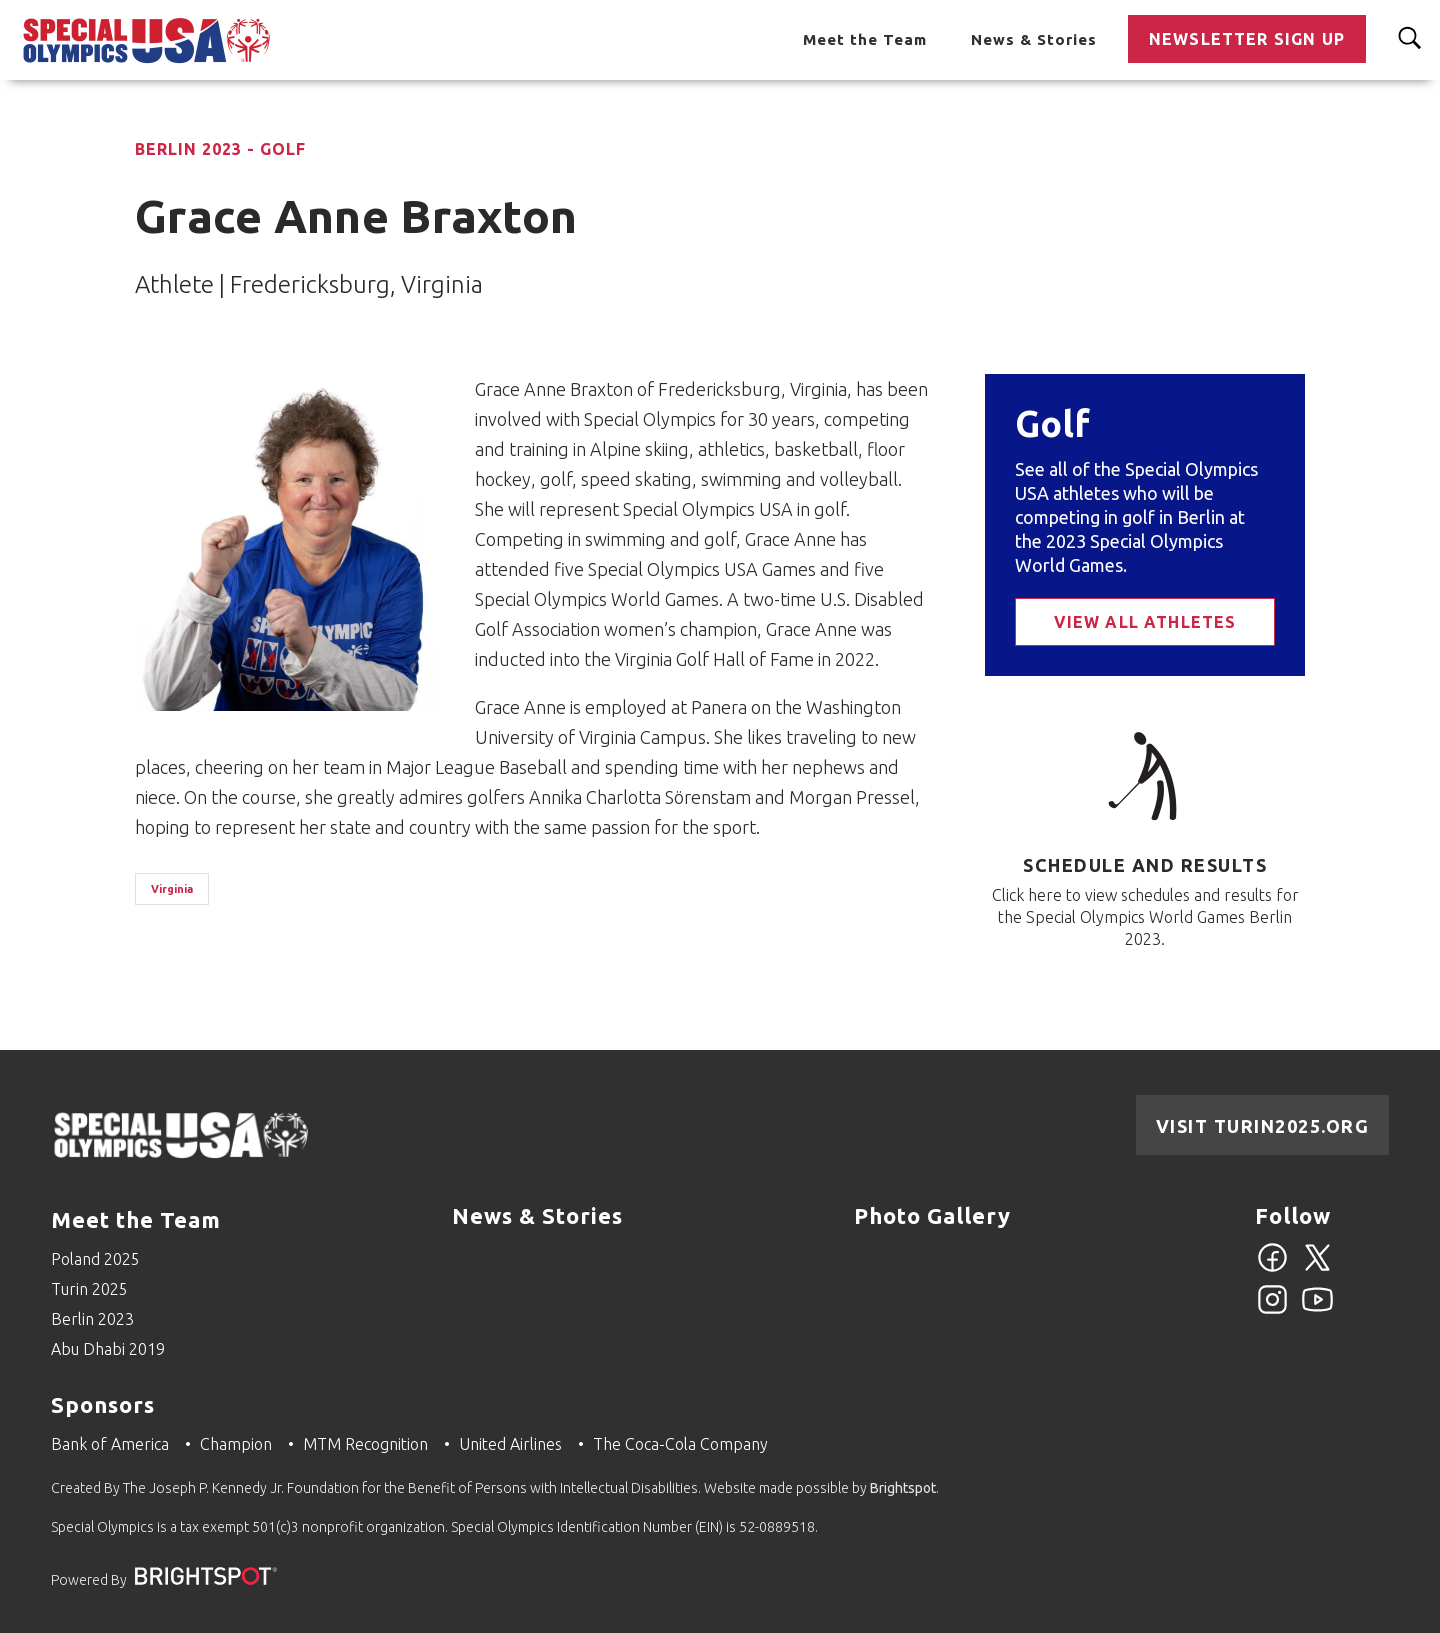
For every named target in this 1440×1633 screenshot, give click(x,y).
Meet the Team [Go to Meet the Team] (865, 39)
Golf (1052, 423)
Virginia (172, 889)
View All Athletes (1145, 622)
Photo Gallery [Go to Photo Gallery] (932, 1215)
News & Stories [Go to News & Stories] (1034, 39)
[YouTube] (1317, 1311)
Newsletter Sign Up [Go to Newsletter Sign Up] (1247, 39)
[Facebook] (1272, 1269)
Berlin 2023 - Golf (220, 149)
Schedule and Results (1145, 865)
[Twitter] (1317, 1269)
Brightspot (903, 1488)
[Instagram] (1272, 1311)
